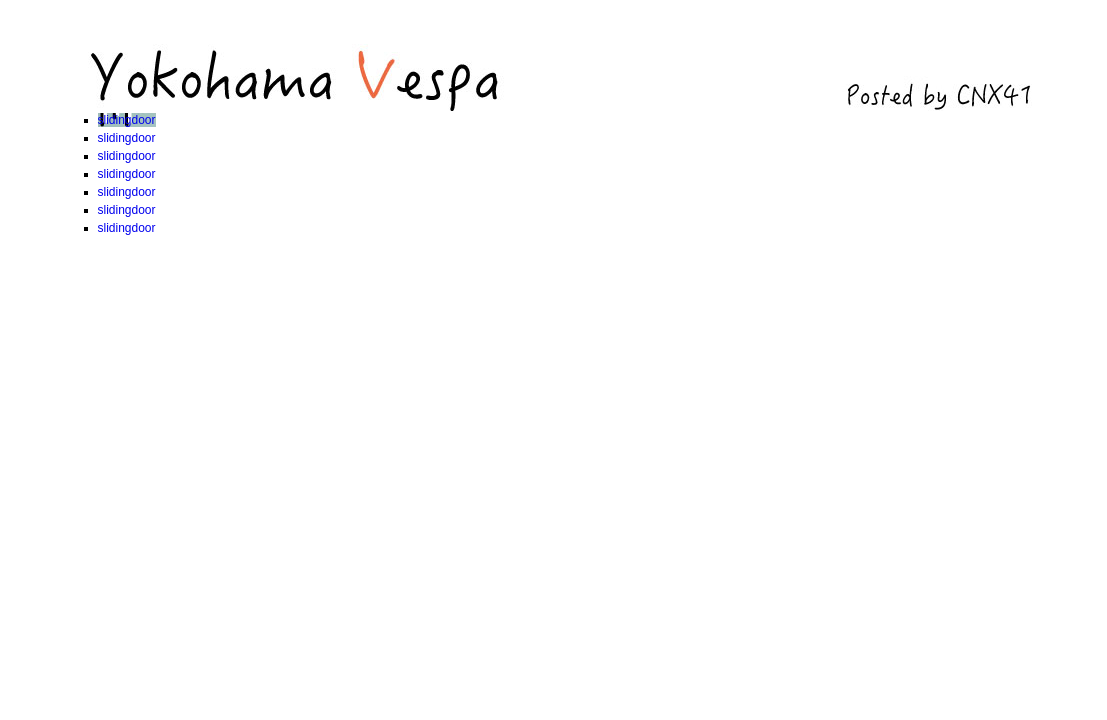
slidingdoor (127, 120)
